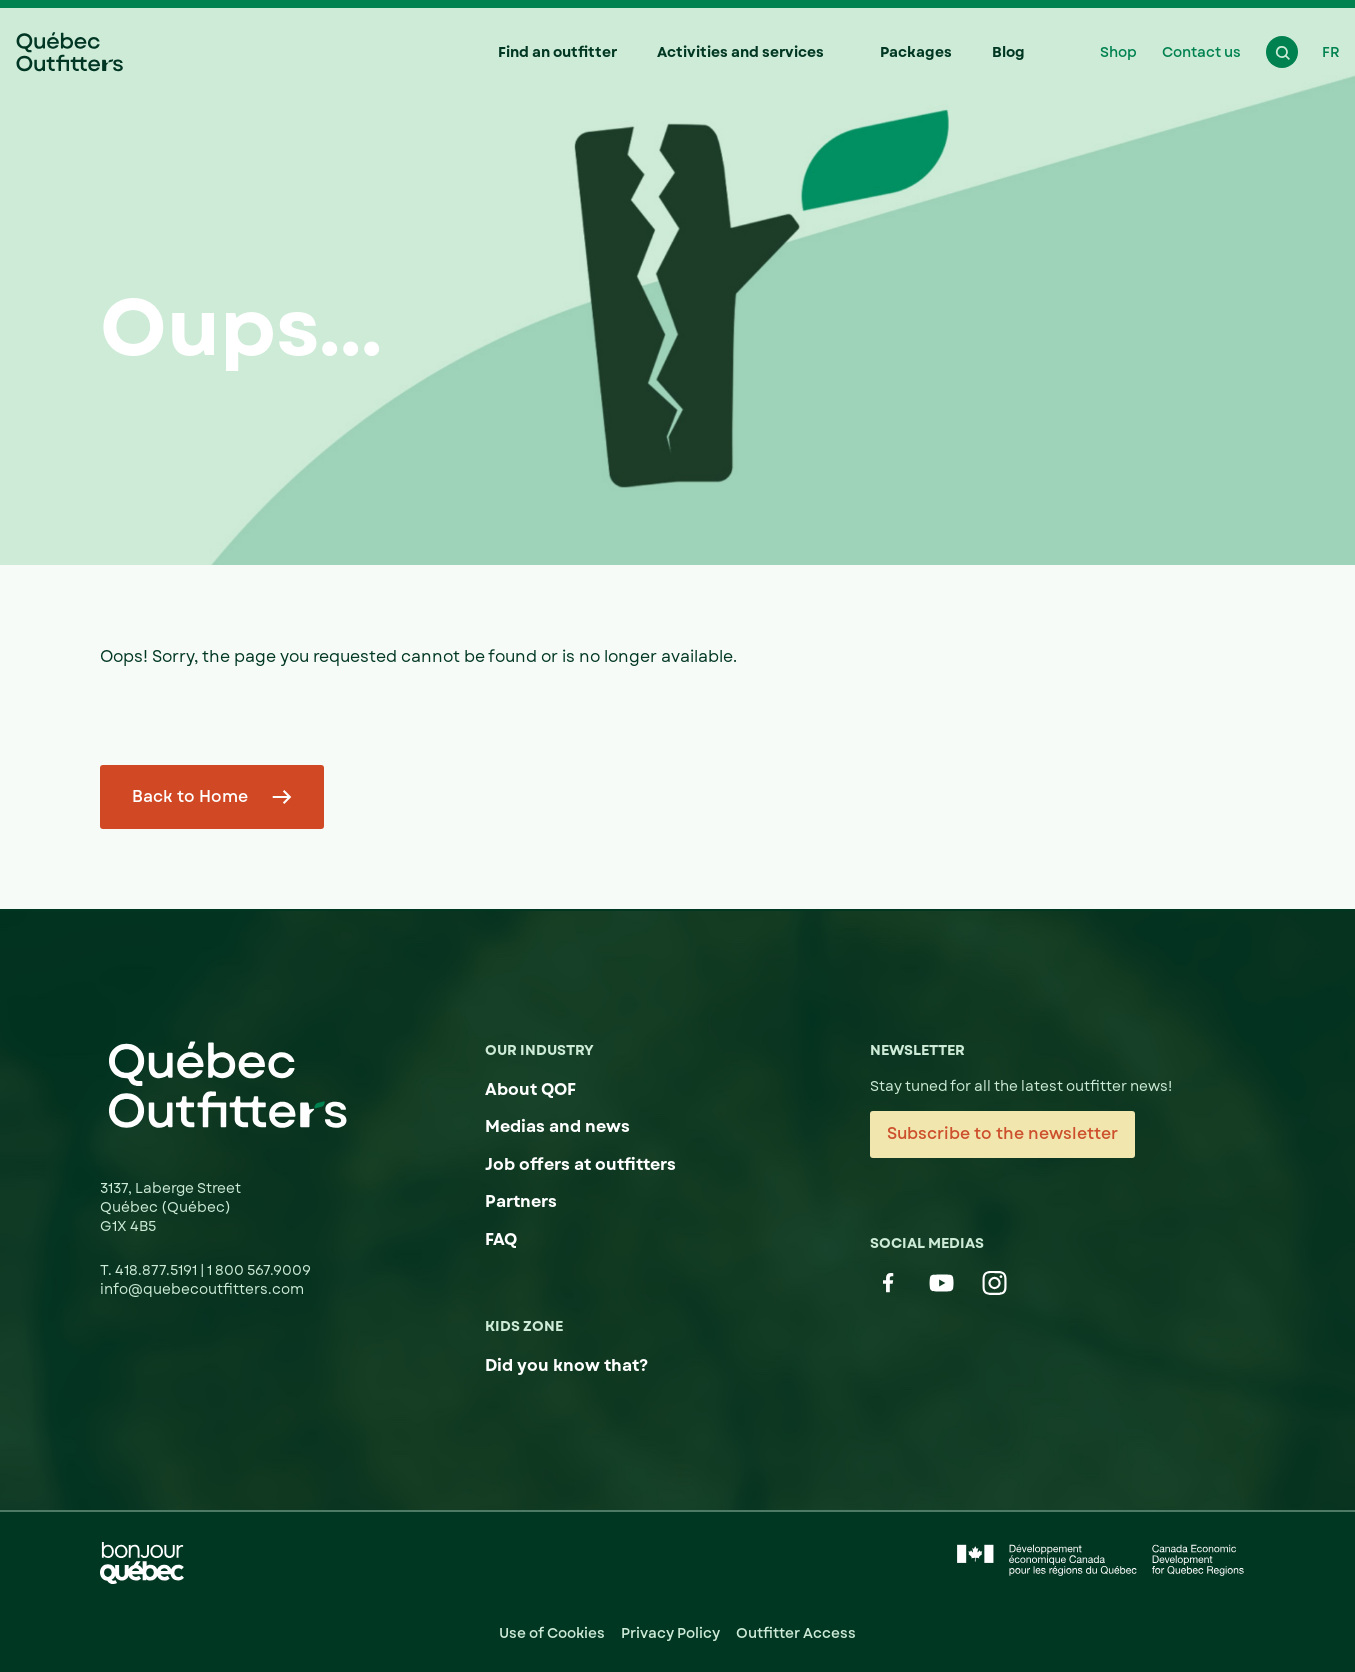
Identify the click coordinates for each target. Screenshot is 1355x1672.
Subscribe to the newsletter (1002, 1133)
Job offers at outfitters (580, 1164)
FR (1331, 52)
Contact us (1201, 52)
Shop (1118, 52)
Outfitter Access (796, 1633)
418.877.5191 (157, 1270)
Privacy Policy (670, 1633)
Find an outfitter (557, 52)
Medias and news (557, 1126)
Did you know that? (566, 1365)
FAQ (501, 1239)
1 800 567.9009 (259, 1270)
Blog (1008, 52)
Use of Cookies (552, 1633)
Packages (916, 52)
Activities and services (740, 52)
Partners (521, 1201)
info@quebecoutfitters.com (202, 1289)
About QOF (530, 1089)
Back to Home (190, 796)
